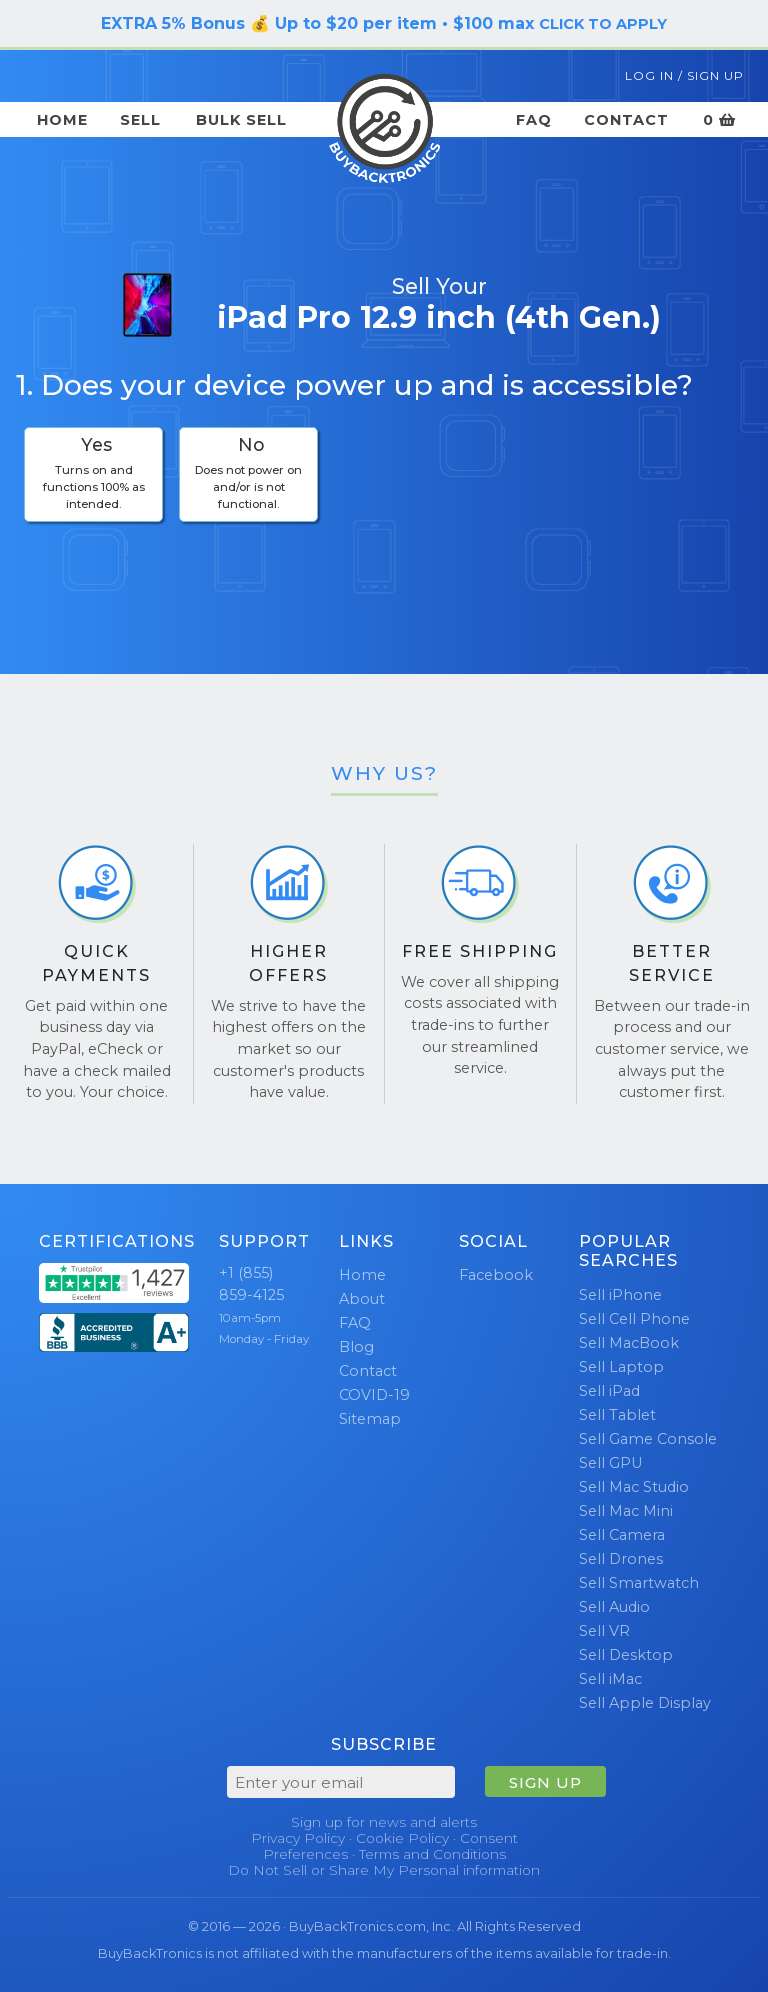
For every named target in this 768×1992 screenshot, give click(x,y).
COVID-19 (374, 1395)
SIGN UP (545, 1782)
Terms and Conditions (432, 1854)
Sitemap (370, 1419)
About (362, 1299)
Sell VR (604, 1631)
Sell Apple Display (645, 1703)
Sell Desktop (626, 1655)
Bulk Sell (241, 120)
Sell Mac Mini (626, 1511)
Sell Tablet (617, 1415)
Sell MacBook (629, 1343)
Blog (356, 1347)
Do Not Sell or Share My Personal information (384, 1870)
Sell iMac (610, 1679)
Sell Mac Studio (634, 1487)
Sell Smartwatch (639, 1583)
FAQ (534, 120)
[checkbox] (93, 474)
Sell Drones (621, 1559)
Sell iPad (609, 1391)
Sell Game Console (648, 1439)
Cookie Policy (402, 1838)
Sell (140, 120)
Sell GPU (610, 1463)
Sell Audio (614, 1607)
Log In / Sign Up (684, 75)
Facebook (496, 1275)
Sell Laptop (621, 1367)
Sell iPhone (620, 1295)
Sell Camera (622, 1535)
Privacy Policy (298, 1838)
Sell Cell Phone (634, 1319)
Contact (626, 120)
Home (62, 120)
